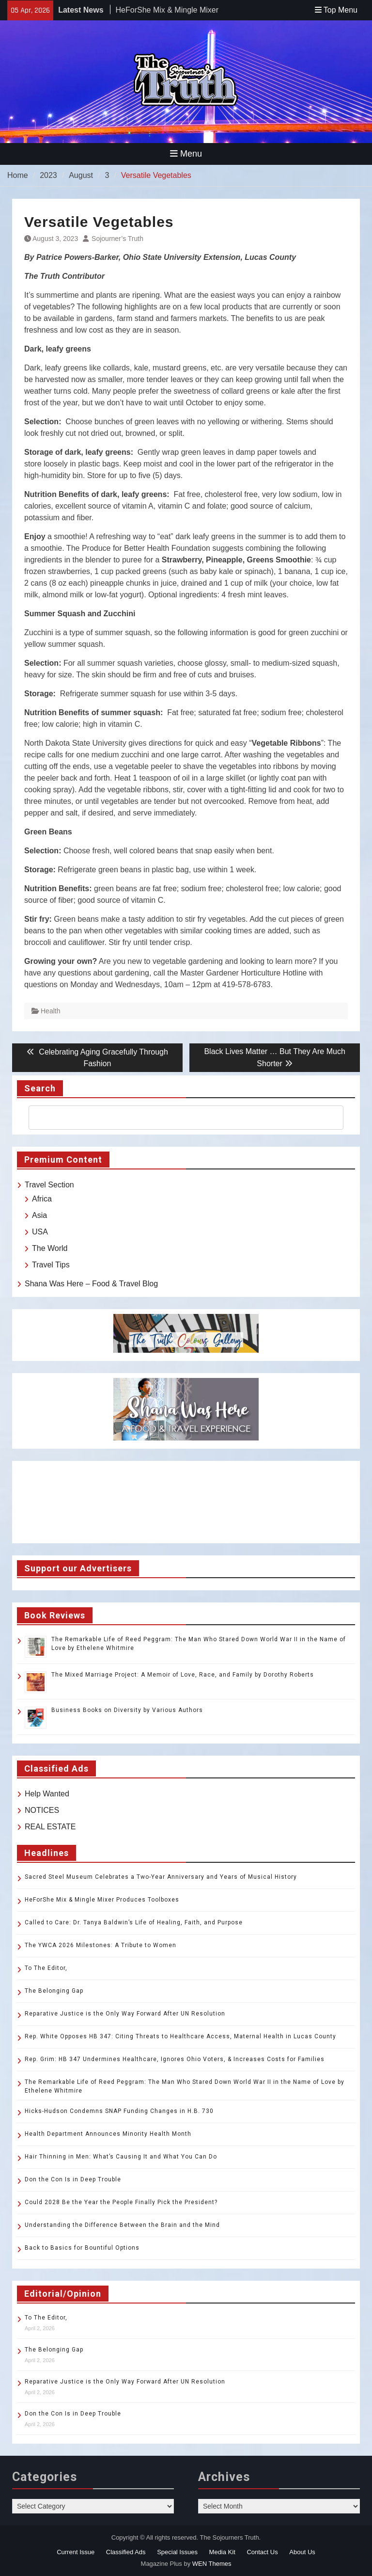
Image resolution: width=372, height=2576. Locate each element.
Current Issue (75, 2552)
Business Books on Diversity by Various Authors (127, 1710)
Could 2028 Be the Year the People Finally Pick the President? (121, 2202)
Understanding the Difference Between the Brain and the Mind (122, 2225)
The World (50, 1248)
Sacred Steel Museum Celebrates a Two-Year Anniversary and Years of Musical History (161, 1876)
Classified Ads (126, 2552)
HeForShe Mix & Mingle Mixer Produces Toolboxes (102, 1899)
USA (40, 1232)
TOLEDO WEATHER (186, 1502)
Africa (42, 1199)
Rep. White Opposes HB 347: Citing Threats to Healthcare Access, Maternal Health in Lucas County (180, 2036)
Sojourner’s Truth (117, 238)
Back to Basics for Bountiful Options (82, 2247)
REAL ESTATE (50, 1827)
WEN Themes (212, 2563)
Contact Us (262, 2552)
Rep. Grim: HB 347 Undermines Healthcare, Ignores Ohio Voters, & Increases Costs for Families (175, 2059)
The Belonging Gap (54, 1990)
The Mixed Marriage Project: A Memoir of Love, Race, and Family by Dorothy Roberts (182, 1674)
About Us (302, 2552)
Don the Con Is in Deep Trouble (73, 2179)
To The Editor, (46, 1968)
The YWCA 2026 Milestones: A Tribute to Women (100, 1945)
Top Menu (336, 10)
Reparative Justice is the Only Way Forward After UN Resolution (125, 2013)
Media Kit (222, 2552)
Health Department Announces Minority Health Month (108, 2133)
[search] (177, 1117)
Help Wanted (47, 1794)
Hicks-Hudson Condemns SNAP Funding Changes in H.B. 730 (119, 2111)
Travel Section (49, 1185)
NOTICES (42, 1810)
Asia (39, 1215)
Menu (186, 154)
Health (50, 1011)
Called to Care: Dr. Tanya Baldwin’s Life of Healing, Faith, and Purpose (134, 1922)
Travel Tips (51, 1265)
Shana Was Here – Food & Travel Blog (91, 1284)
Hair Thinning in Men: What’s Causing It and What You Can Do (121, 2156)
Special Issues (177, 2552)
